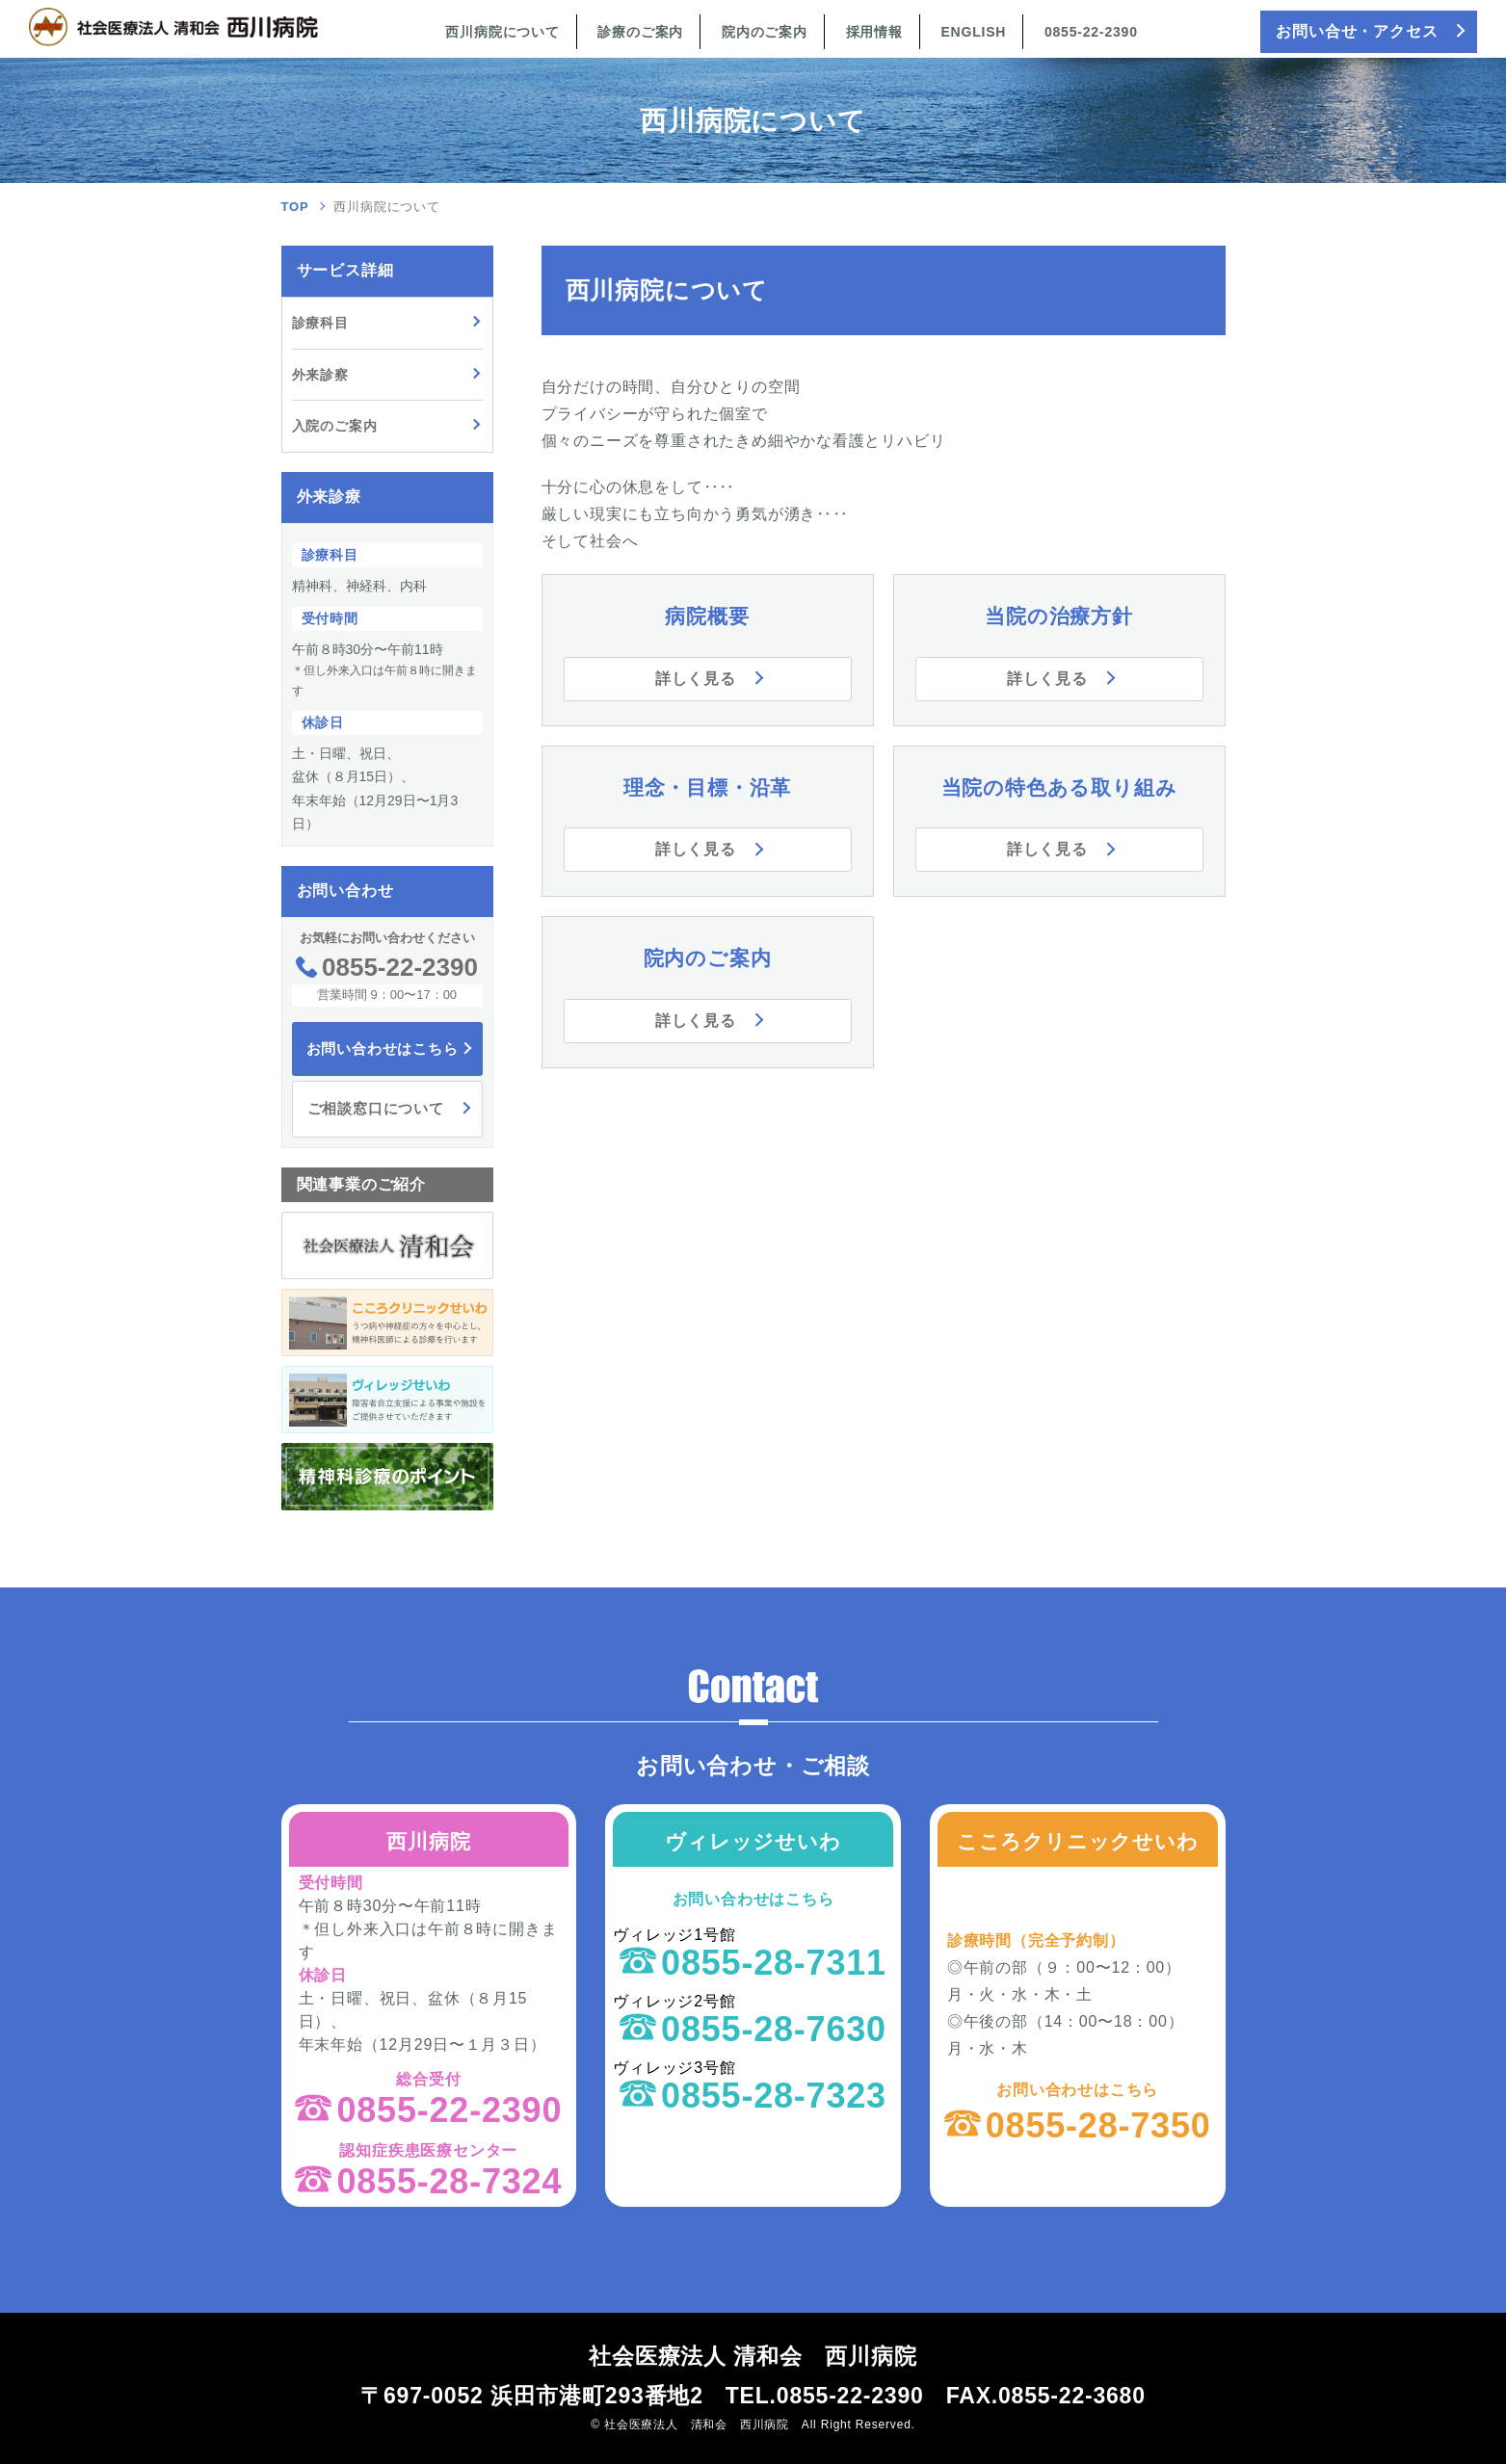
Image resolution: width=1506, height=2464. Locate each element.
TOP (295, 206)
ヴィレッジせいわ (752, 1841)
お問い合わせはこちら (382, 1048)
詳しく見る (695, 678)
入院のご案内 (335, 425)
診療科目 (320, 322)
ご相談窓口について (375, 1108)
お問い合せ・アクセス (1357, 31)
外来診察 (320, 374)
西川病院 (428, 1841)
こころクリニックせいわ (1078, 1841)
